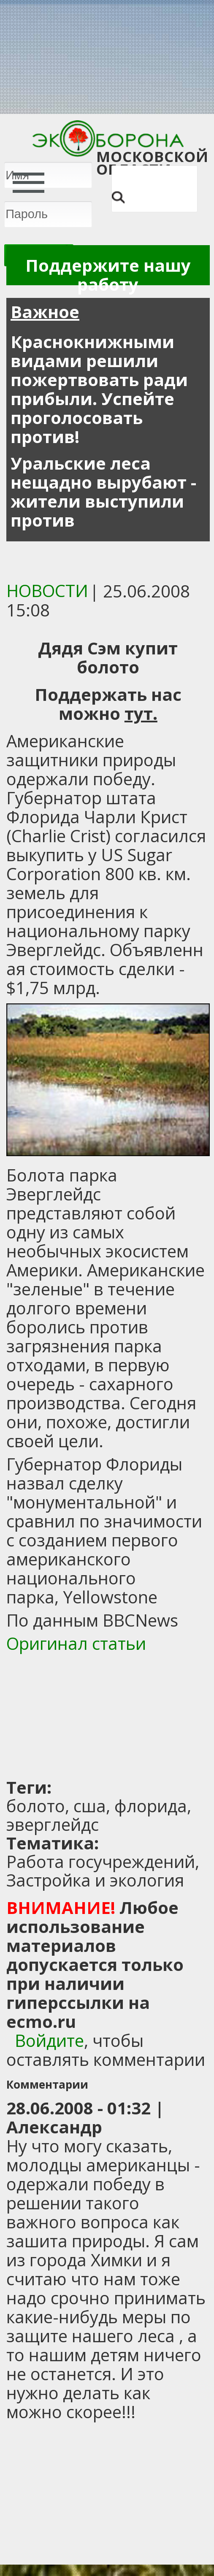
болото (35, 1805)
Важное (45, 311)
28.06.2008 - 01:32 (78, 2107)
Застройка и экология (95, 1880)
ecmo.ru (41, 2021)
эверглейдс (52, 1824)
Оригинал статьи (76, 1643)
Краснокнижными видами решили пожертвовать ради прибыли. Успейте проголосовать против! (99, 389)
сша (89, 1805)
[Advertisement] (109, 1716)
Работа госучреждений (100, 1861)
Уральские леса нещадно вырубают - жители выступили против (103, 491)
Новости (47, 590)
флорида (150, 1805)
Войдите (49, 2040)
